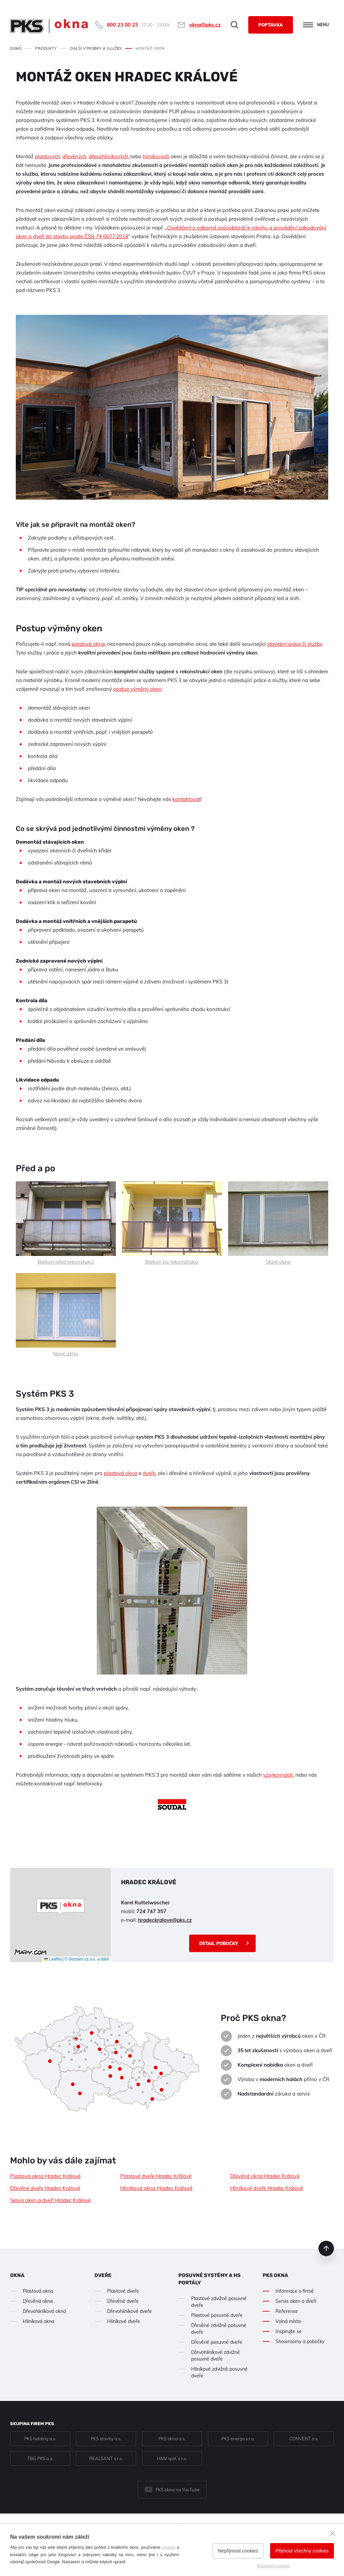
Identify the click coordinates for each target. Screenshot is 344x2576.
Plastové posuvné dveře (217, 2315)
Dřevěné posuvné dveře (216, 2342)
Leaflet (52, 1959)
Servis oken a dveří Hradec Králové (50, 2200)
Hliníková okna (38, 2321)
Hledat (234, 25)
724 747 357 (151, 1911)
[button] (60, 1907)
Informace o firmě (294, 2291)
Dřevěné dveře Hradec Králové (45, 2188)
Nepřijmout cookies (238, 2550)
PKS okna (275, 2275)
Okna (17, 2275)
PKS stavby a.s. (106, 2438)
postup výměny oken (137, 689)
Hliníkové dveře (123, 2321)
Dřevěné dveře (123, 2301)
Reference (286, 2311)
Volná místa (288, 2321)
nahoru (326, 2248)
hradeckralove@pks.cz (165, 1920)
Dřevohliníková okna (44, 2311)
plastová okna (88, 644)
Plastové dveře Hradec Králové (155, 2176)
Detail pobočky (218, 1943)
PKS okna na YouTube (178, 2489)
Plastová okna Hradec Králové (45, 2176)
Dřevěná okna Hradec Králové (265, 2176)
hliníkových (156, 156)
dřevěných (74, 156)
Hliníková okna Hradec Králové (156, 2188)
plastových (47, 156)
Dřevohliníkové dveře (129, 2311)
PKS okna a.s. (172, 2438)
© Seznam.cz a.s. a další (86, 1959)
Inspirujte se (288, 2331)
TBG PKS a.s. (40, 2458)
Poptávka (270, 25)
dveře (149, 1473)
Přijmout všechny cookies (302, 2550)
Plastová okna (38, 2291)
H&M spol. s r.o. (172, 2458)
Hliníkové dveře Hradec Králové (266, 2188)
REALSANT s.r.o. (106, 2458)
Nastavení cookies (273, 2566)
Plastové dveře (123, 2291)
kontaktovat (186, 799)
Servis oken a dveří (295, 2301)
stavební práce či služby (294, 644)
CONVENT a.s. (303, 2438)
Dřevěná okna (38, 2301)
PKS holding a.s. (40, 2438)
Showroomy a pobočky (300, 2341)
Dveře (103, 2275)
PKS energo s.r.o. (238, 2438)
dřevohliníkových (109, 156)
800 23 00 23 (122, 25)
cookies (169, 2547)
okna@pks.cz (205, 25)
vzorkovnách (278, 1775)
